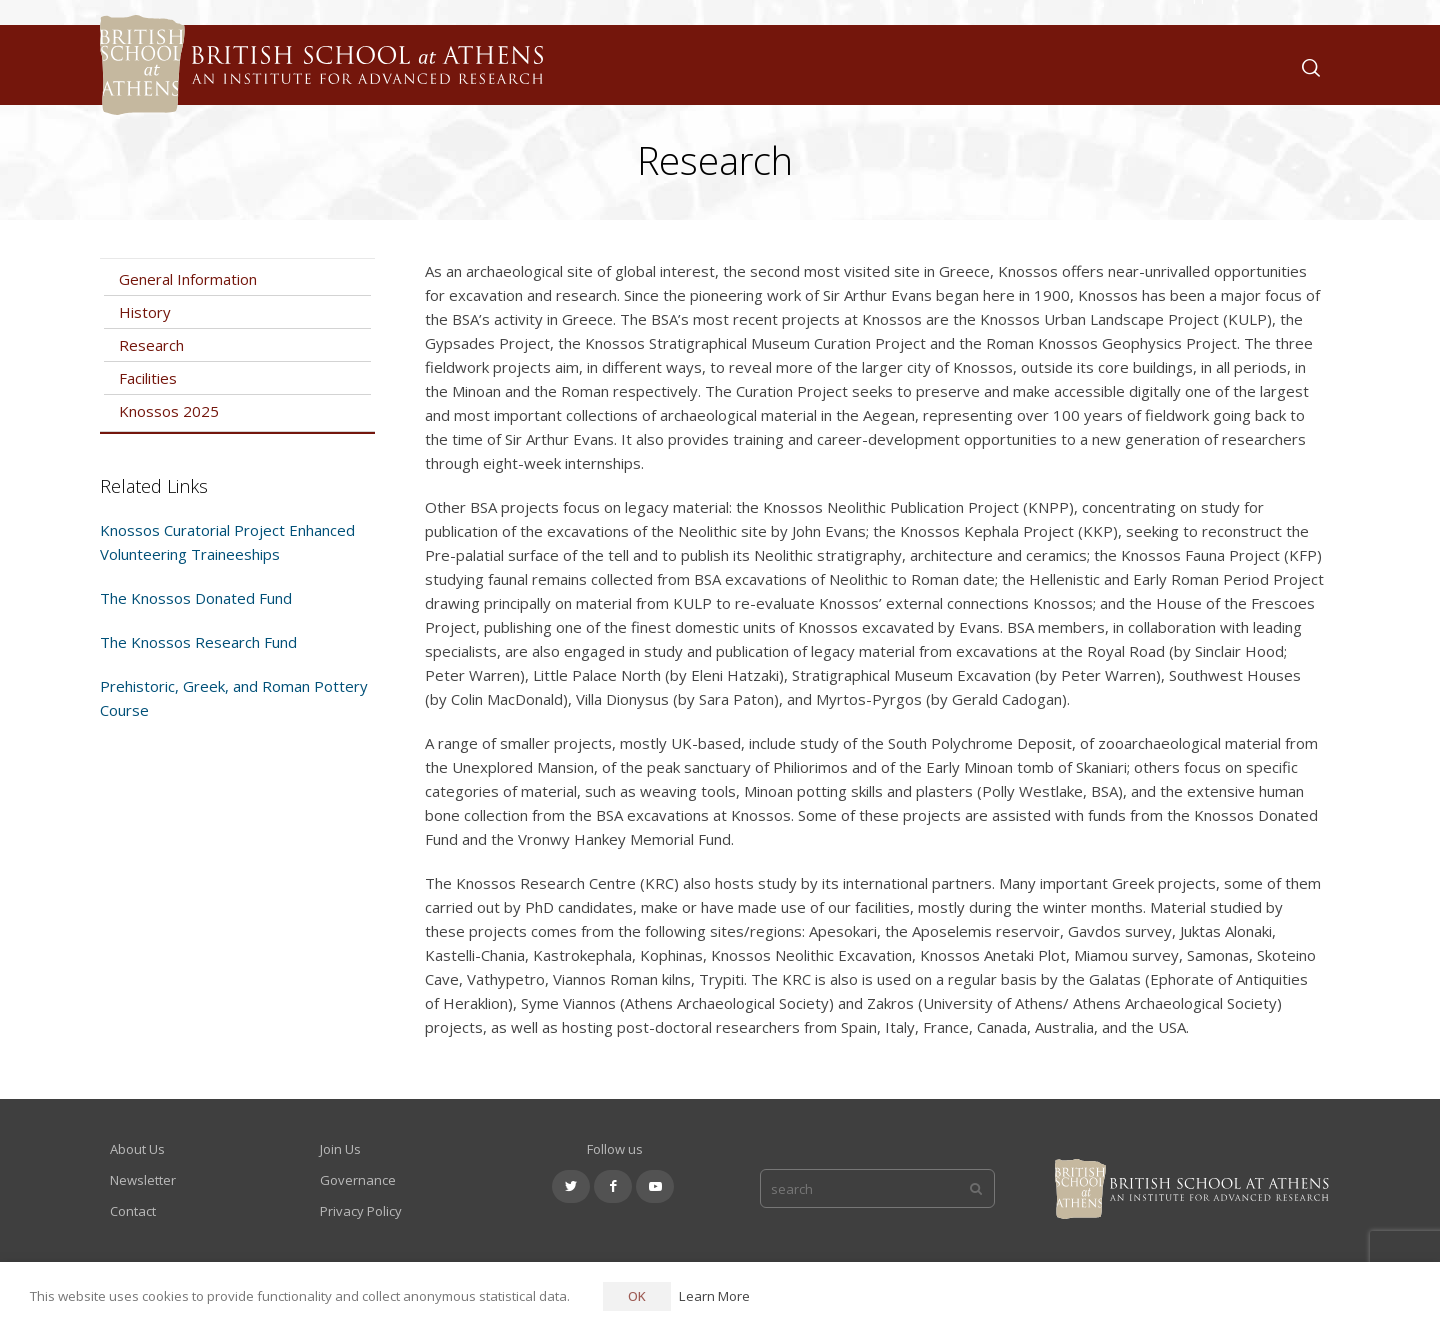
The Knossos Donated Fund (196, 598)
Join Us (340, 1149)
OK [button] (637, 1296)
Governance (358, 1180)
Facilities (148, 378)
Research (151, 345)
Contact (133, 1211)
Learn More (714, 1296)
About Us (137, 1149)
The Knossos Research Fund (198, 642)
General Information (188, 279)
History (145, 312)
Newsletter (143, 1180)
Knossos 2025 (169, 411)
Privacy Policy (361, 1211)
